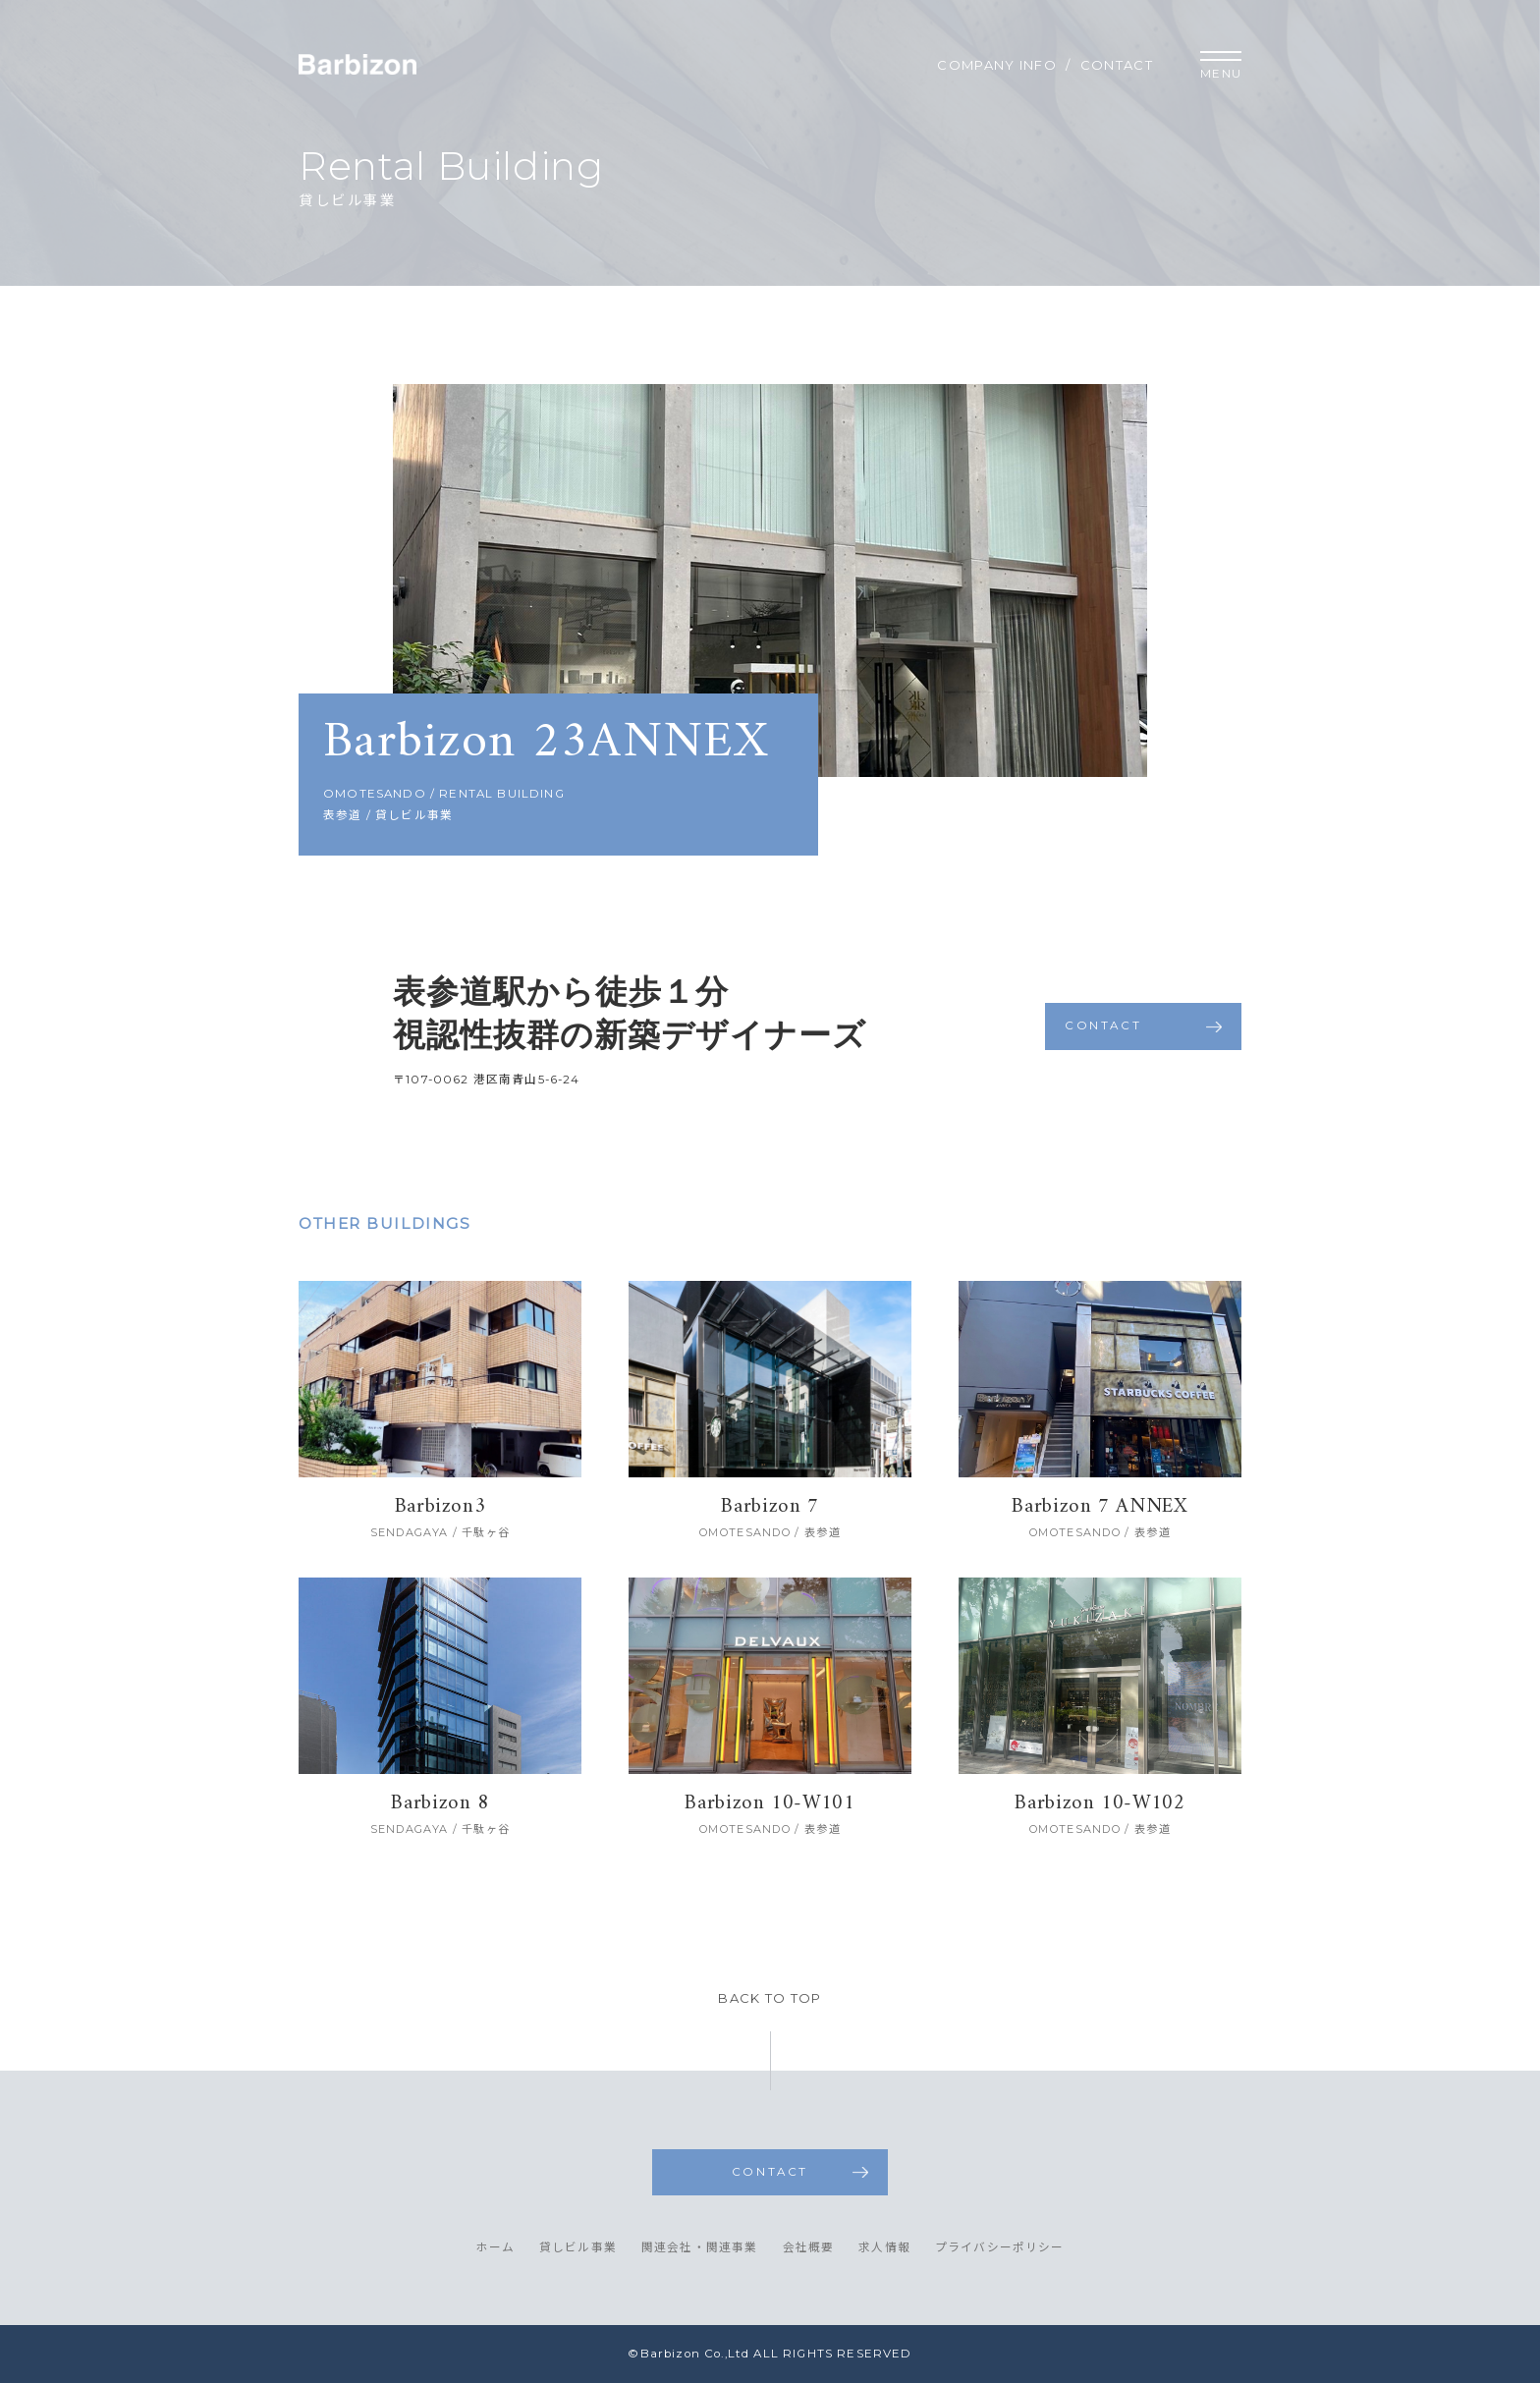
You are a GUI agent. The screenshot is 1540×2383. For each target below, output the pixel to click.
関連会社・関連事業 (699, 2248)
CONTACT (1116, 65)
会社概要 (809, 2248)
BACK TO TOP (769, 1998)
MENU (1220, 66)
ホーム (495, 2248)
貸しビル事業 (578, 2248)
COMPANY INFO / (1004, 65)
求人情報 (884, 2248)
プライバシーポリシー (1000, 2248)
